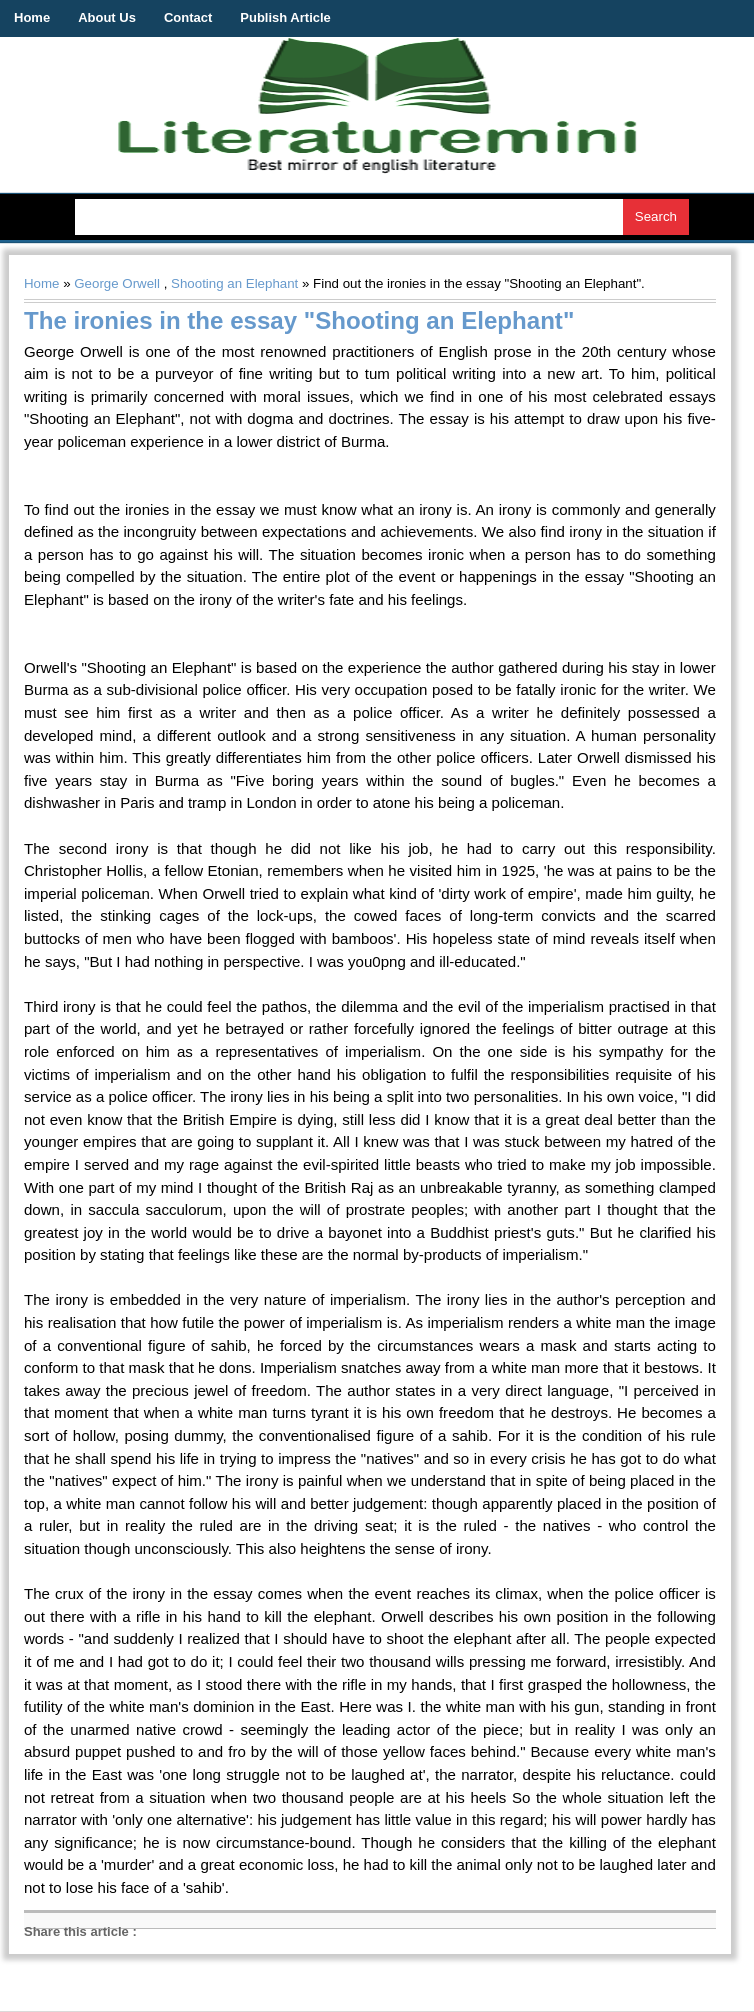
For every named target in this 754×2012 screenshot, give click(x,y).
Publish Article (285, 17)
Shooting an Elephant (234, 283)
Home (32, 17)
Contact (188, 17)
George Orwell (117, 283)
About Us (107, 17)
